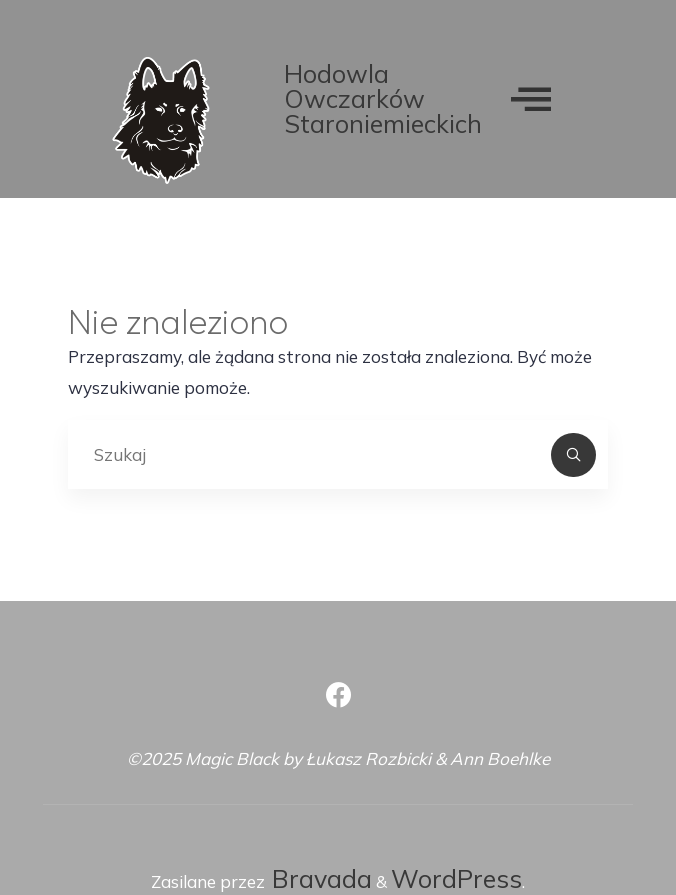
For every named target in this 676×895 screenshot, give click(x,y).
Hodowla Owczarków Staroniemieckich (383, 98)
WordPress (456, 878)
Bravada (318, 878)
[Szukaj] (574, 455)
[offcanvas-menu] (531, 98)
